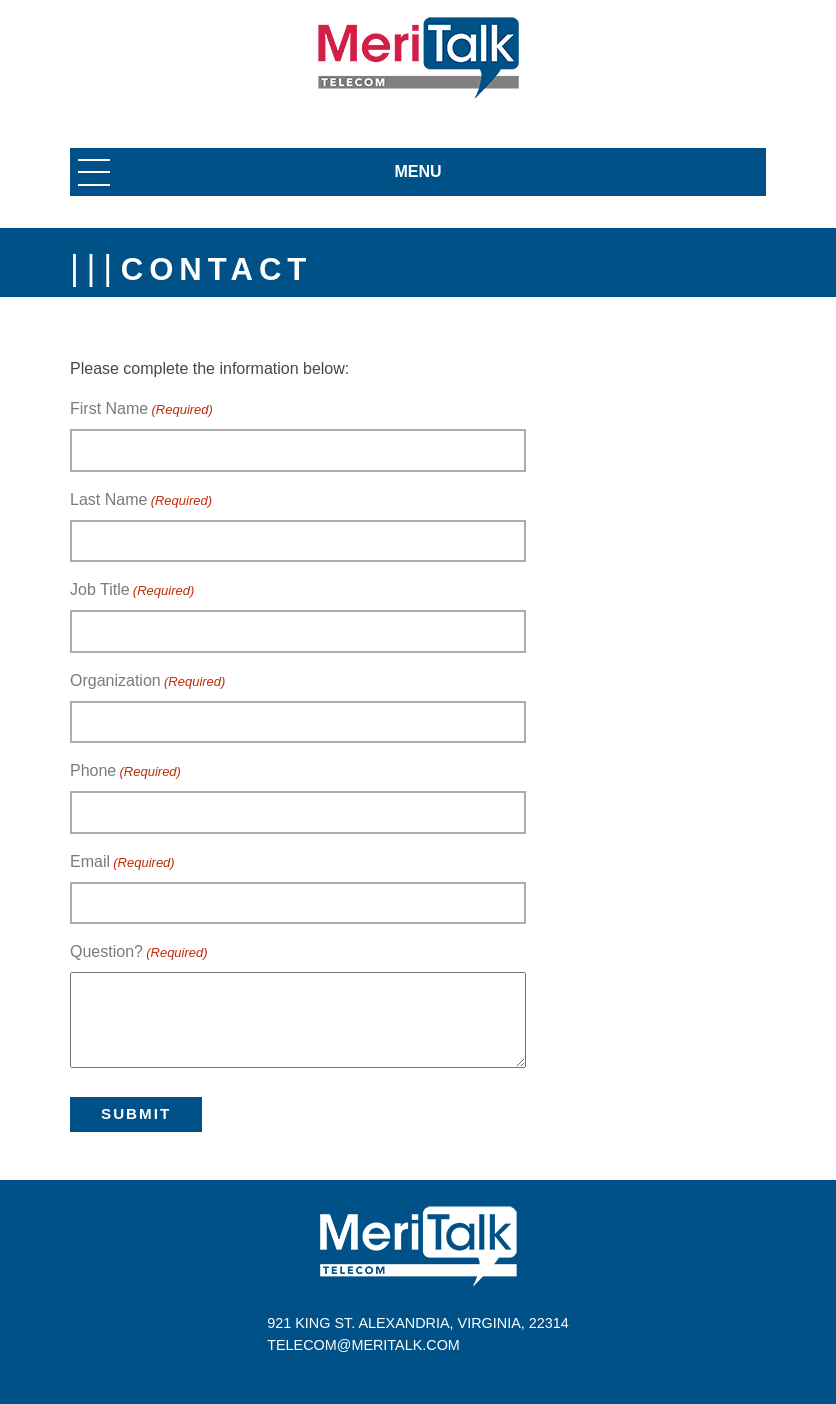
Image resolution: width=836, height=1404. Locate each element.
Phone (125, 772)
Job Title (132, 591)
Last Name (141, 501)
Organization (147, 682)
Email (122, 863)
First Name (141, 410)
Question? (139, 953)
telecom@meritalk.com (363, 1345)
